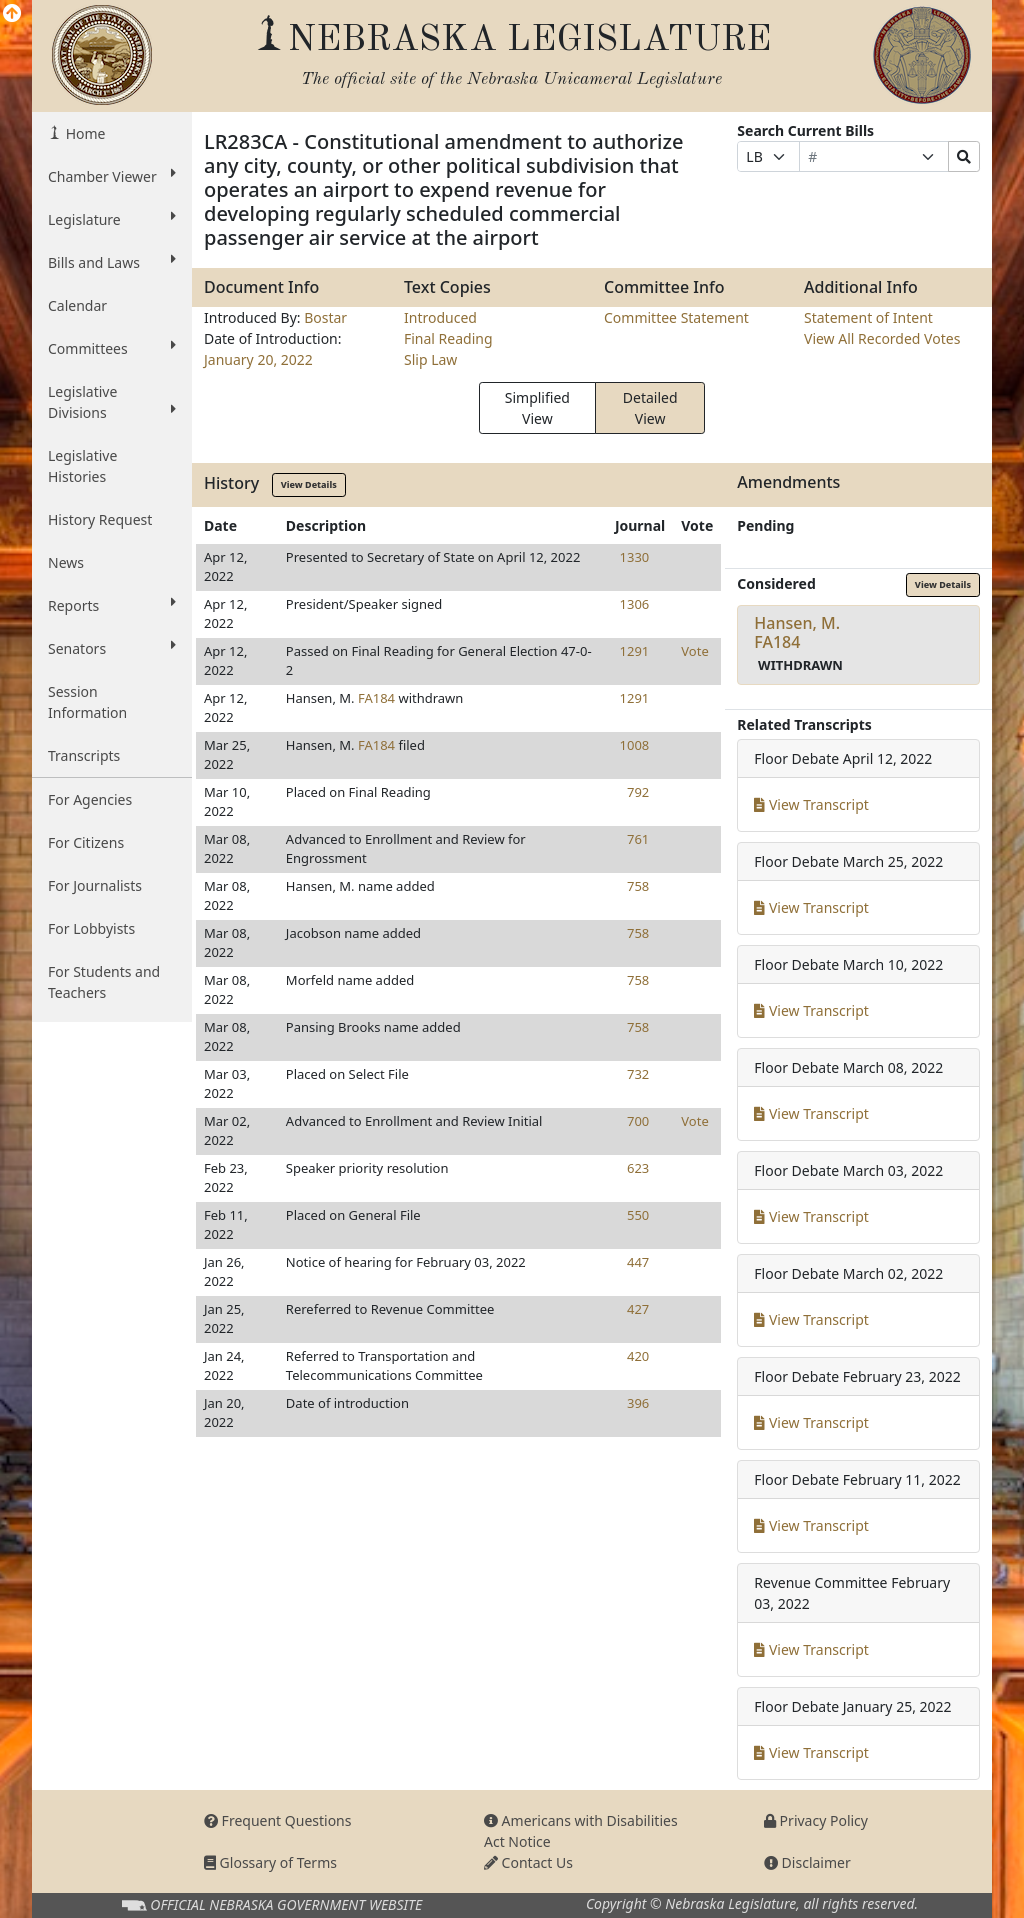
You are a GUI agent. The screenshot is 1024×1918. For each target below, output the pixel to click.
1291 (635, 651)
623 (638, 1168)
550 (638, 1215)
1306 (635, 604)
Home (83, 133)
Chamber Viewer (112, 176)
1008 (635, 745)
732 (638, 1074)
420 (638, 1356)
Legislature (112, 219)
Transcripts (84, 755)
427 (638, 1309)
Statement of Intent (868, 317)
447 (638, 1262)
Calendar (77, 305)
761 (638, 839)
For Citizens (86, 842)
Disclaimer (807, 1862)
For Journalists (95, 885)
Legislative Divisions (112, 402)
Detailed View (650, 408)
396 (638, 1403)
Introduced (440, 317)
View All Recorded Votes (882, 338)
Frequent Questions (278, 1820)
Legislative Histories (82, 466)
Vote (694, 651)
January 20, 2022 (258, 359)
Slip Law (430, 359)
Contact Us (528, 1862)
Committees (112, 348)
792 (638, 792)
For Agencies (90, 799)
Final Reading (448, 338)
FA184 (376, 698)
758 (638, 886)
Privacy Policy (816, 1820)
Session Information (87, 702)
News (66, 562)
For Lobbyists (91, 928)
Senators (112, 648)
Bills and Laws (112, 262)
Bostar (325, 317)
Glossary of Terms (270, 1862)
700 (638, 1121)
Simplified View (537, 408)
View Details (309, 484)
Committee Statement (676, 317)
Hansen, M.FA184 (797, 632)
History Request (100, 519)
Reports (112, 605)
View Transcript (811, 804)
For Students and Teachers (104, 982)
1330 (635, 557)
